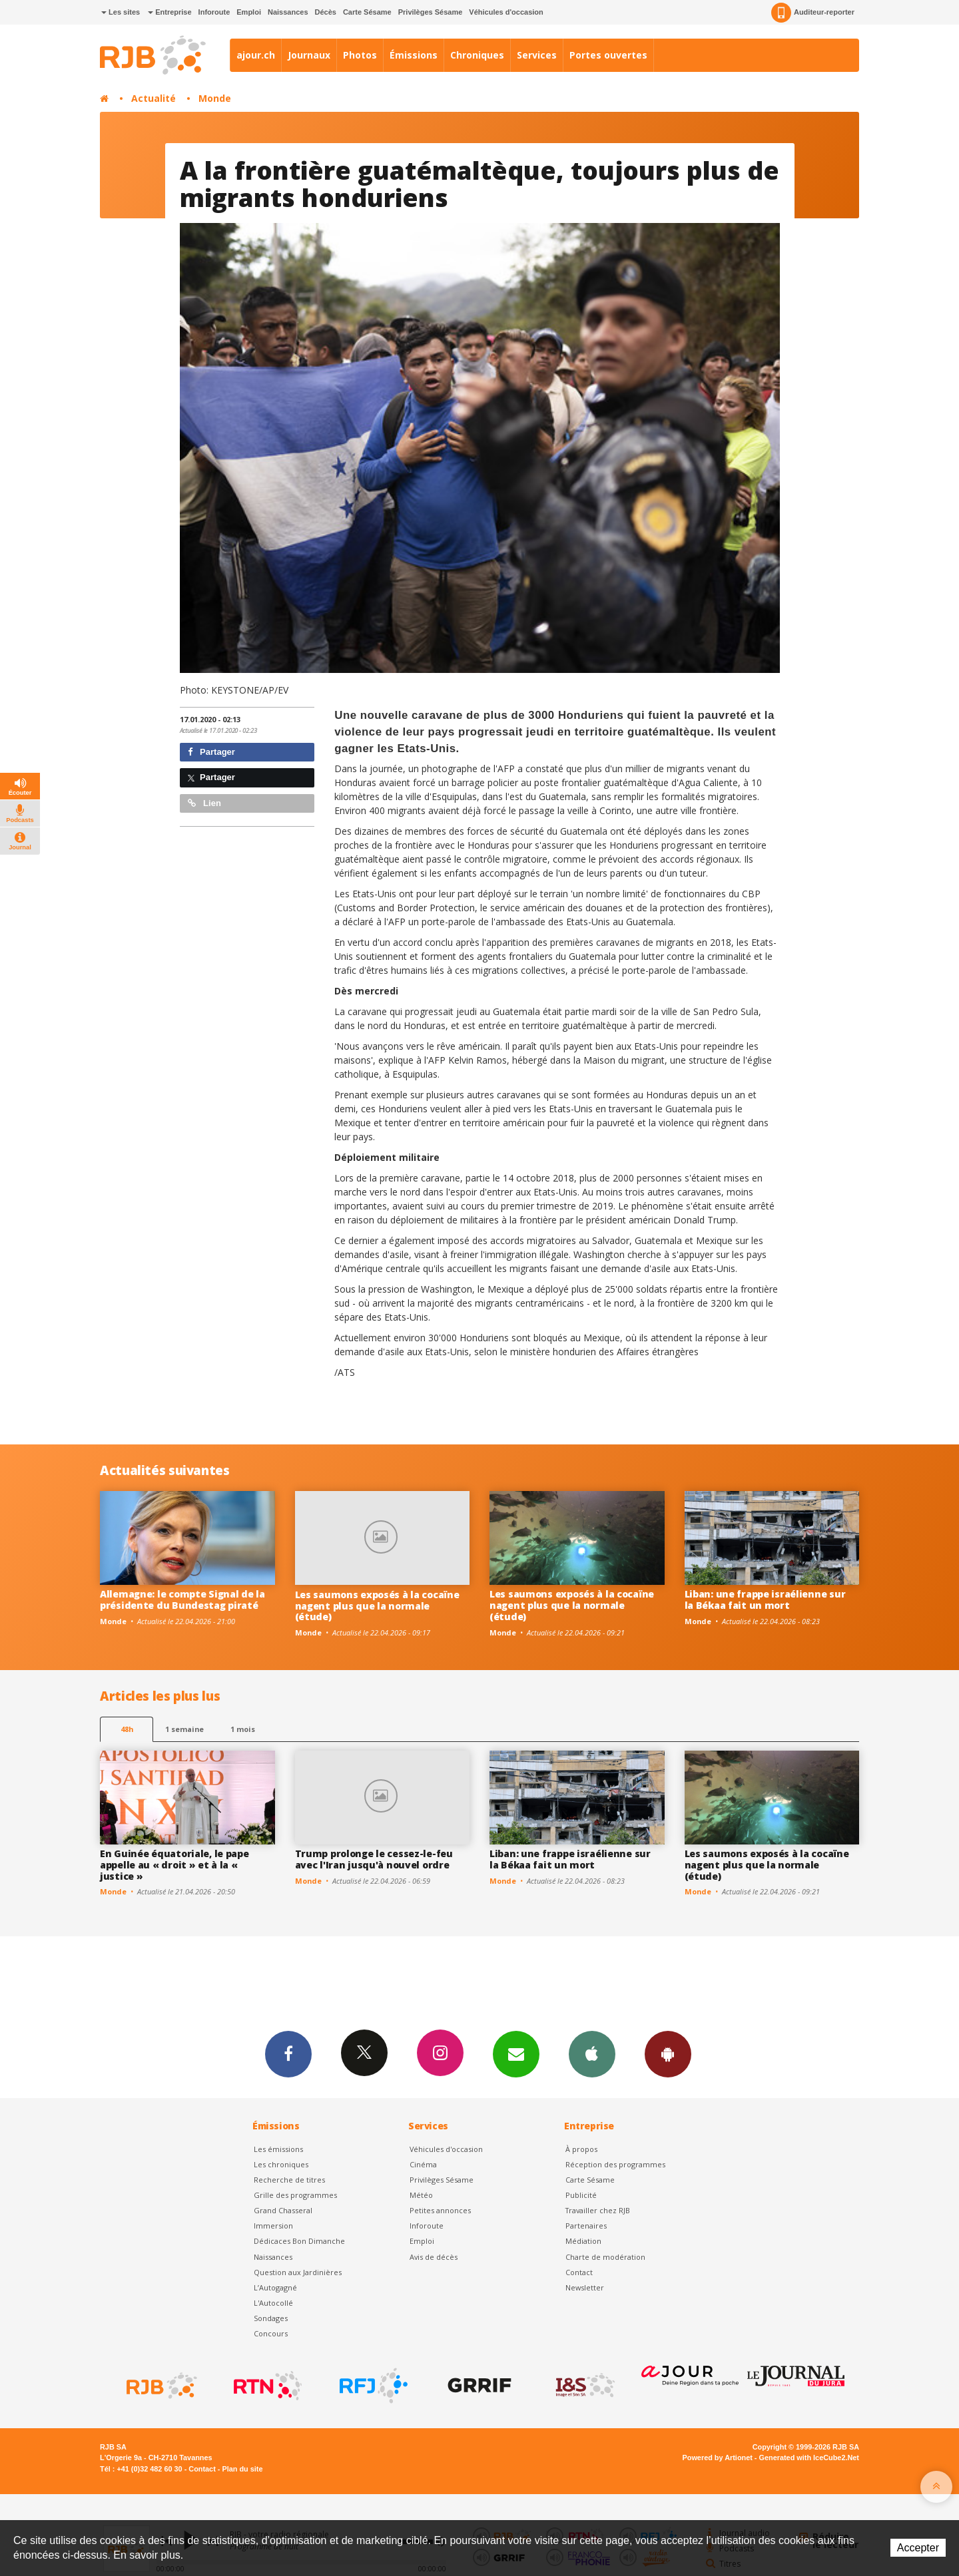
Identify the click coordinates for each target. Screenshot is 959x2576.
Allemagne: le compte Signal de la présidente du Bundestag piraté (182, 1599)
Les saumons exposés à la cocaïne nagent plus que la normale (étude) (377, 1605)
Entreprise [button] (169, 12)
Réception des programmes (615, 2164)
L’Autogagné (275, 2287)
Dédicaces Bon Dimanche (299, 2241)
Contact (579, 2272)
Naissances (288, 12)
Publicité (581, 2195)
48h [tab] (127, 1729)
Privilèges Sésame (430, 12)
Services (537, 55)
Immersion (273, 2225)
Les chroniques (281, 2164)
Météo (421, 2195)
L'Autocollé (273, 2302)
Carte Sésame (367, 12)
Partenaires (586, 2225)
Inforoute (214, 12)
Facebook (288, 2053)
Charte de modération (605, 2257)
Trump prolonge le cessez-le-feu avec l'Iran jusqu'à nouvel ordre (374, 1859)
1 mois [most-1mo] (242, 1729)
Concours (271, 2333)
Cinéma (423, 2164)
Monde (214, 98)
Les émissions (278, 2149)
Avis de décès (434, 2257)
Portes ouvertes (608, 55)
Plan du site (242, 2469)
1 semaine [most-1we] (184, 1729)
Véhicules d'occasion (506, 12)
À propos (581, 2149)
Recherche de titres (289, 2179)
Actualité (153, 98)
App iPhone (592, 2053)
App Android (668, 2053)
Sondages (271, 2318)
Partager (211, 752)
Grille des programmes (295, 2195)
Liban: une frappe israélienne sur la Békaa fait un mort (765, 1599)
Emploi (248, 12)
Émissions (414, 55)
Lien (204, 803)
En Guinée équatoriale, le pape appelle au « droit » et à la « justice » (174, 1864)
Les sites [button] (120, 12)
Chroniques (477, 55)
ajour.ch (255, 55)
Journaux (309, 55)
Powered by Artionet (718, 2458)
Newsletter (584, 2287)
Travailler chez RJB (597, 2210)
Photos (360, 55)
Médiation (583, 2241)
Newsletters (516, 2053)
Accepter (918, 2547)
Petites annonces (440, 2210)
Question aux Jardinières (298, 2272)
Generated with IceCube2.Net (809, 2458)
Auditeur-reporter (812, 13)
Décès (325, 12)
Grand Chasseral (283, 2210)
